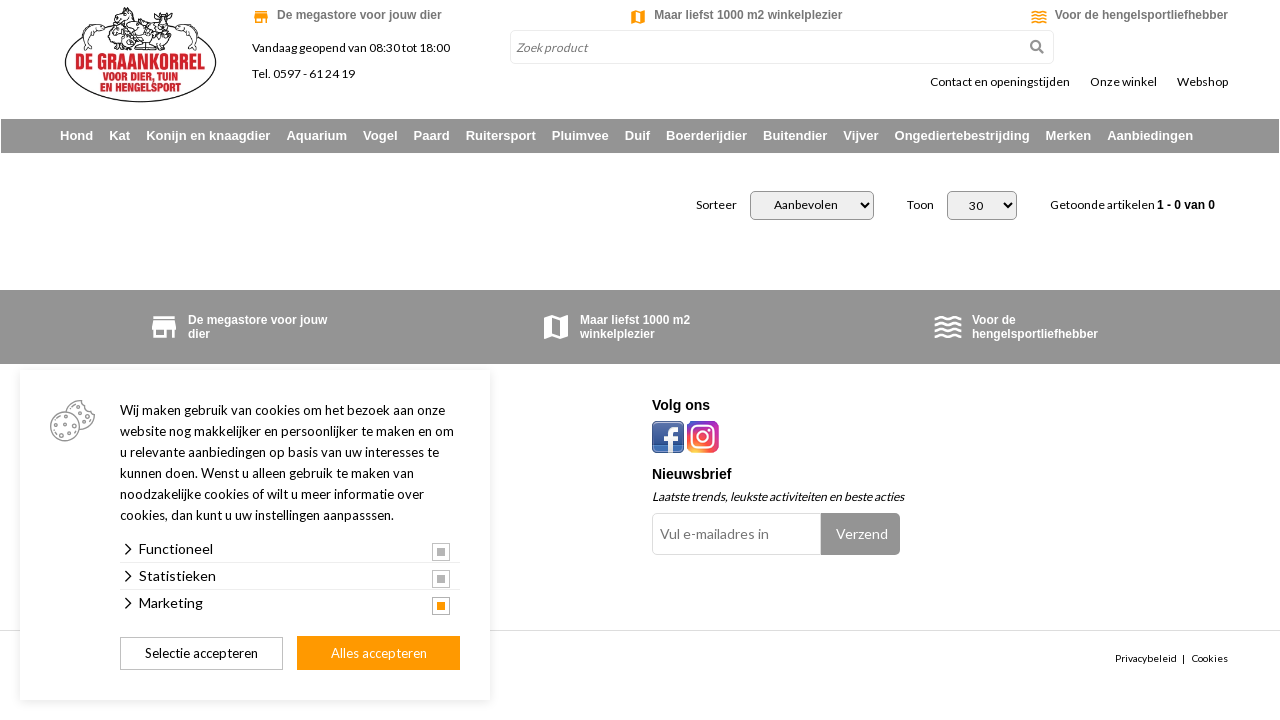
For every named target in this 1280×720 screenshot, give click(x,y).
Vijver (860, 135)
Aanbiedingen (1150, 135)
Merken (1069, 135)
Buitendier (795, 135)
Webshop (1202, 82)
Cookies (1210, 660)
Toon (920, 207)
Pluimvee (580, 135)
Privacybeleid (1146, 660)
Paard (432, 135)
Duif (637, 135)
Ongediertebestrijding (962, 135)
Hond (76, 135)
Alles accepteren (379, 653)
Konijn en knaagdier (208, 135)
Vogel (380, 135)
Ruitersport (501, 135)
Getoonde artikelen (1132, 207)
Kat (119, 135)
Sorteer (716, 207)
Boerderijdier (706, 135)
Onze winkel (1123, 82)
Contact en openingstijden (1000, 82)
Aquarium (316, 135)
